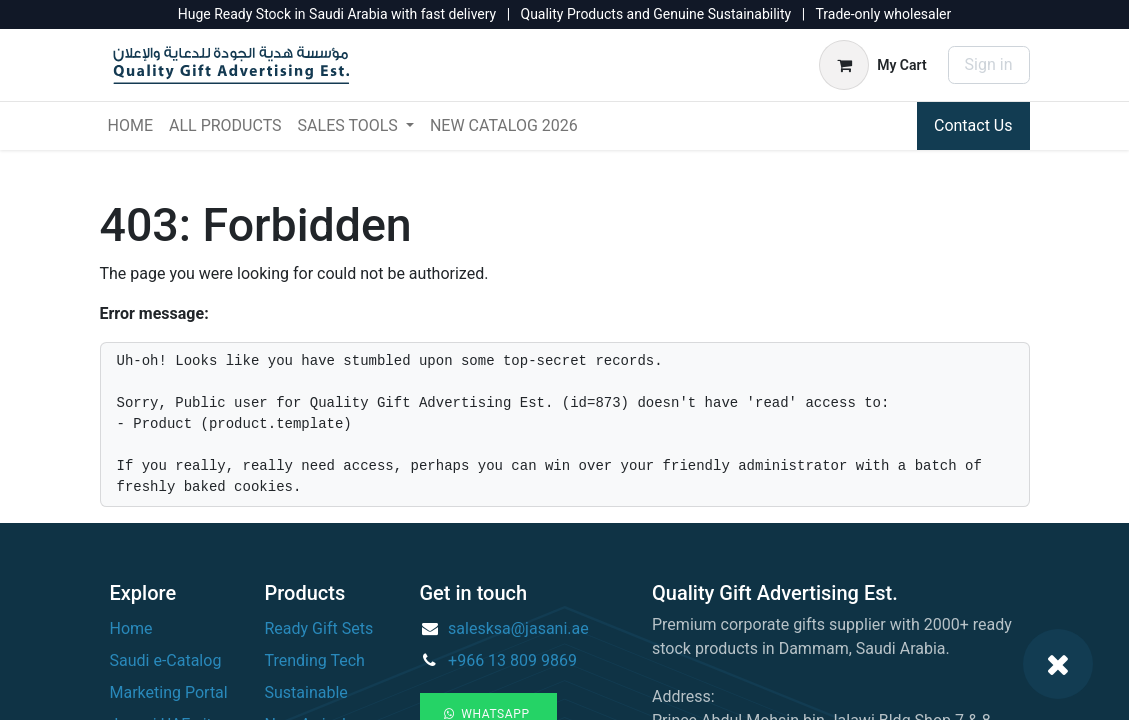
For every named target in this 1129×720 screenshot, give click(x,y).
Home (131, 628)
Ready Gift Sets (319, 628)
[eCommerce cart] (872, 65)
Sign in (989, 64)
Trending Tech (315, 660)
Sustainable (306, 692)
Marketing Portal (169, 692)
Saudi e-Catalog (166, 660)
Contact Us (973, 125)
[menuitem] (130, 126)
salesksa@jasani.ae (518, 628)
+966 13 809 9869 (512, 660)
